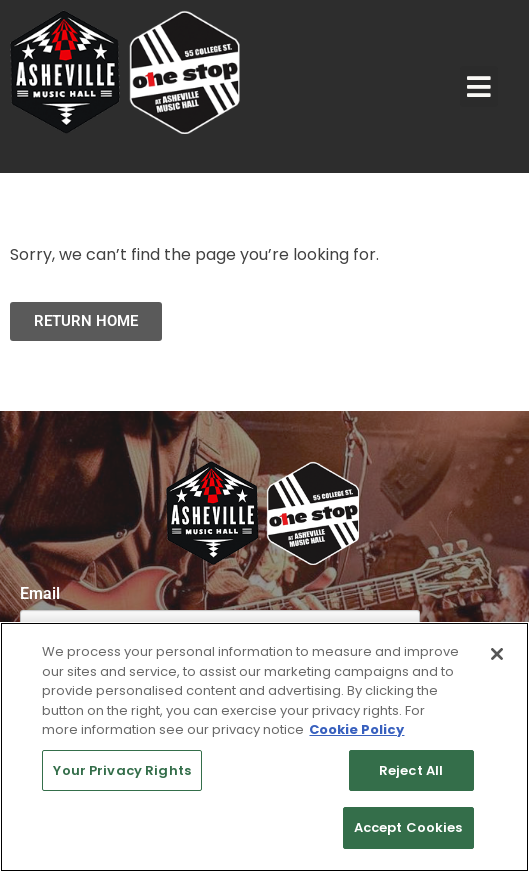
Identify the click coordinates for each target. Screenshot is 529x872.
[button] (479, 86)
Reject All (411, 770)
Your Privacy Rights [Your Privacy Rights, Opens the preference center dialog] (121, 770)
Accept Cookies (408, 827)
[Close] (497, 654)
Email (40, 594)
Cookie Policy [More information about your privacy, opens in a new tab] (356, 729)
